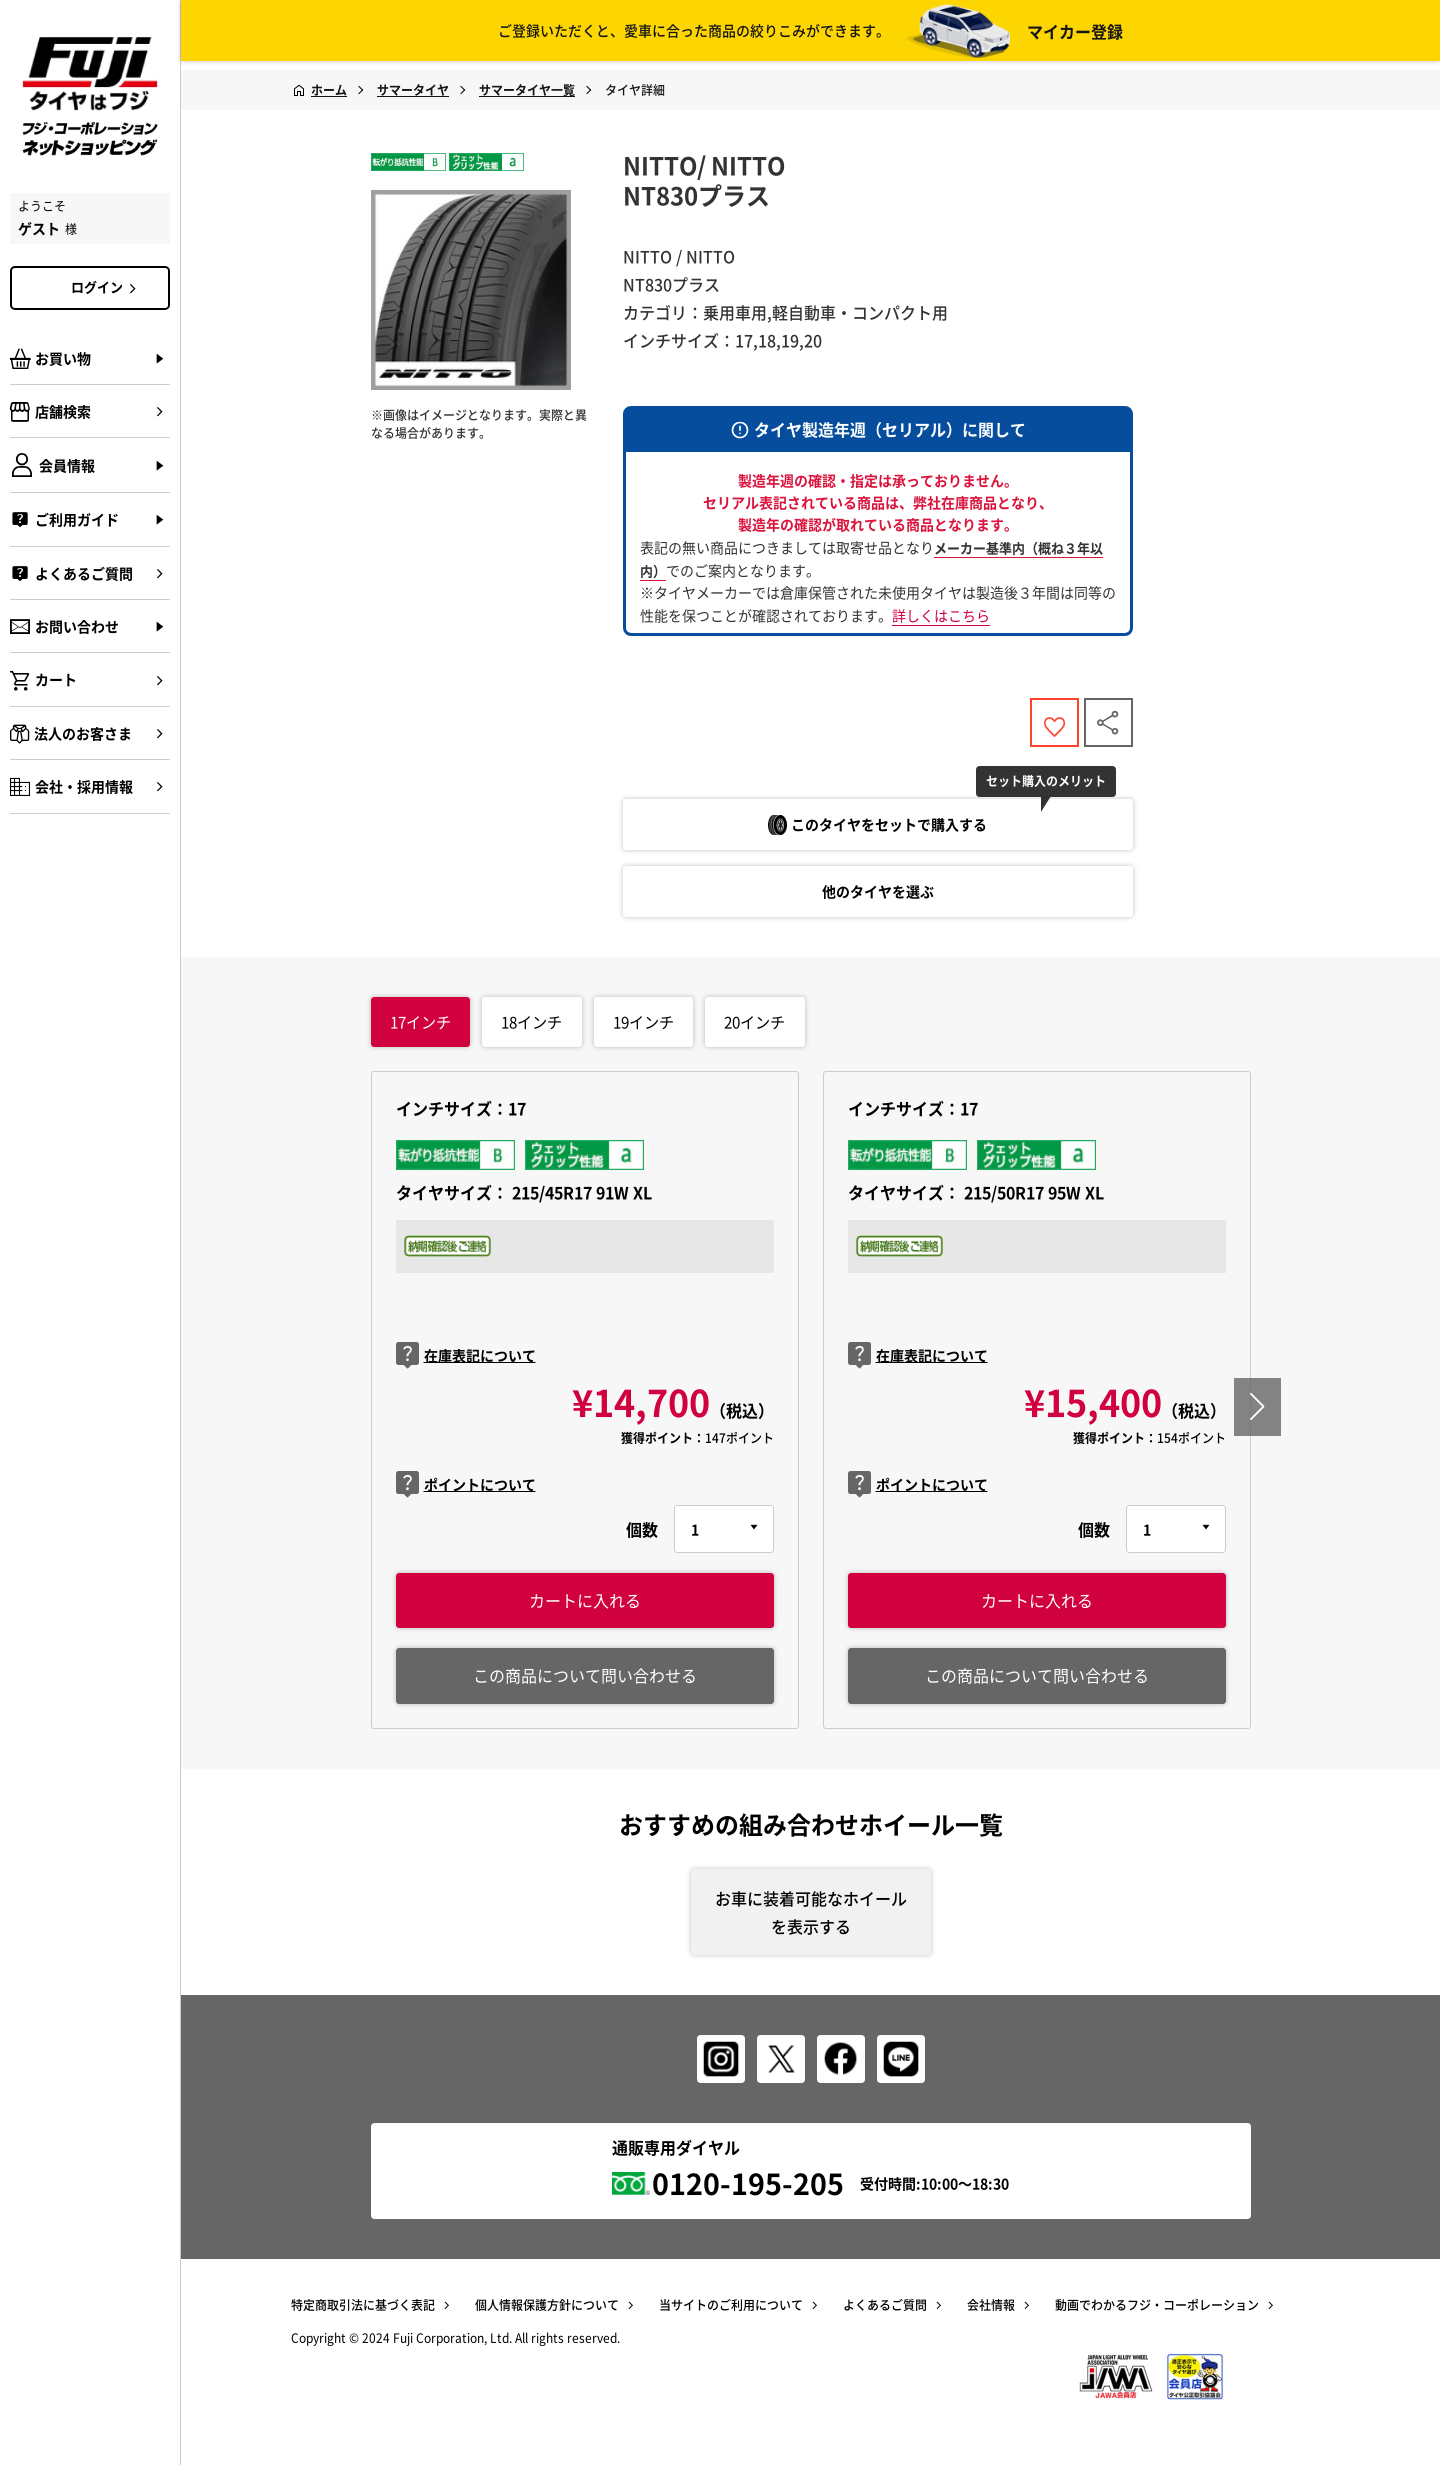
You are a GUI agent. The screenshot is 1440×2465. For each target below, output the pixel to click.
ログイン (107, 287)
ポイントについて (466, 1492)
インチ (420, 1028)
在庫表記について (466, 1362)
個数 (642, 1536)
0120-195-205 (748, 2193)
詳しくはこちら (941, 615)
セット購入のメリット (1056, 787)
